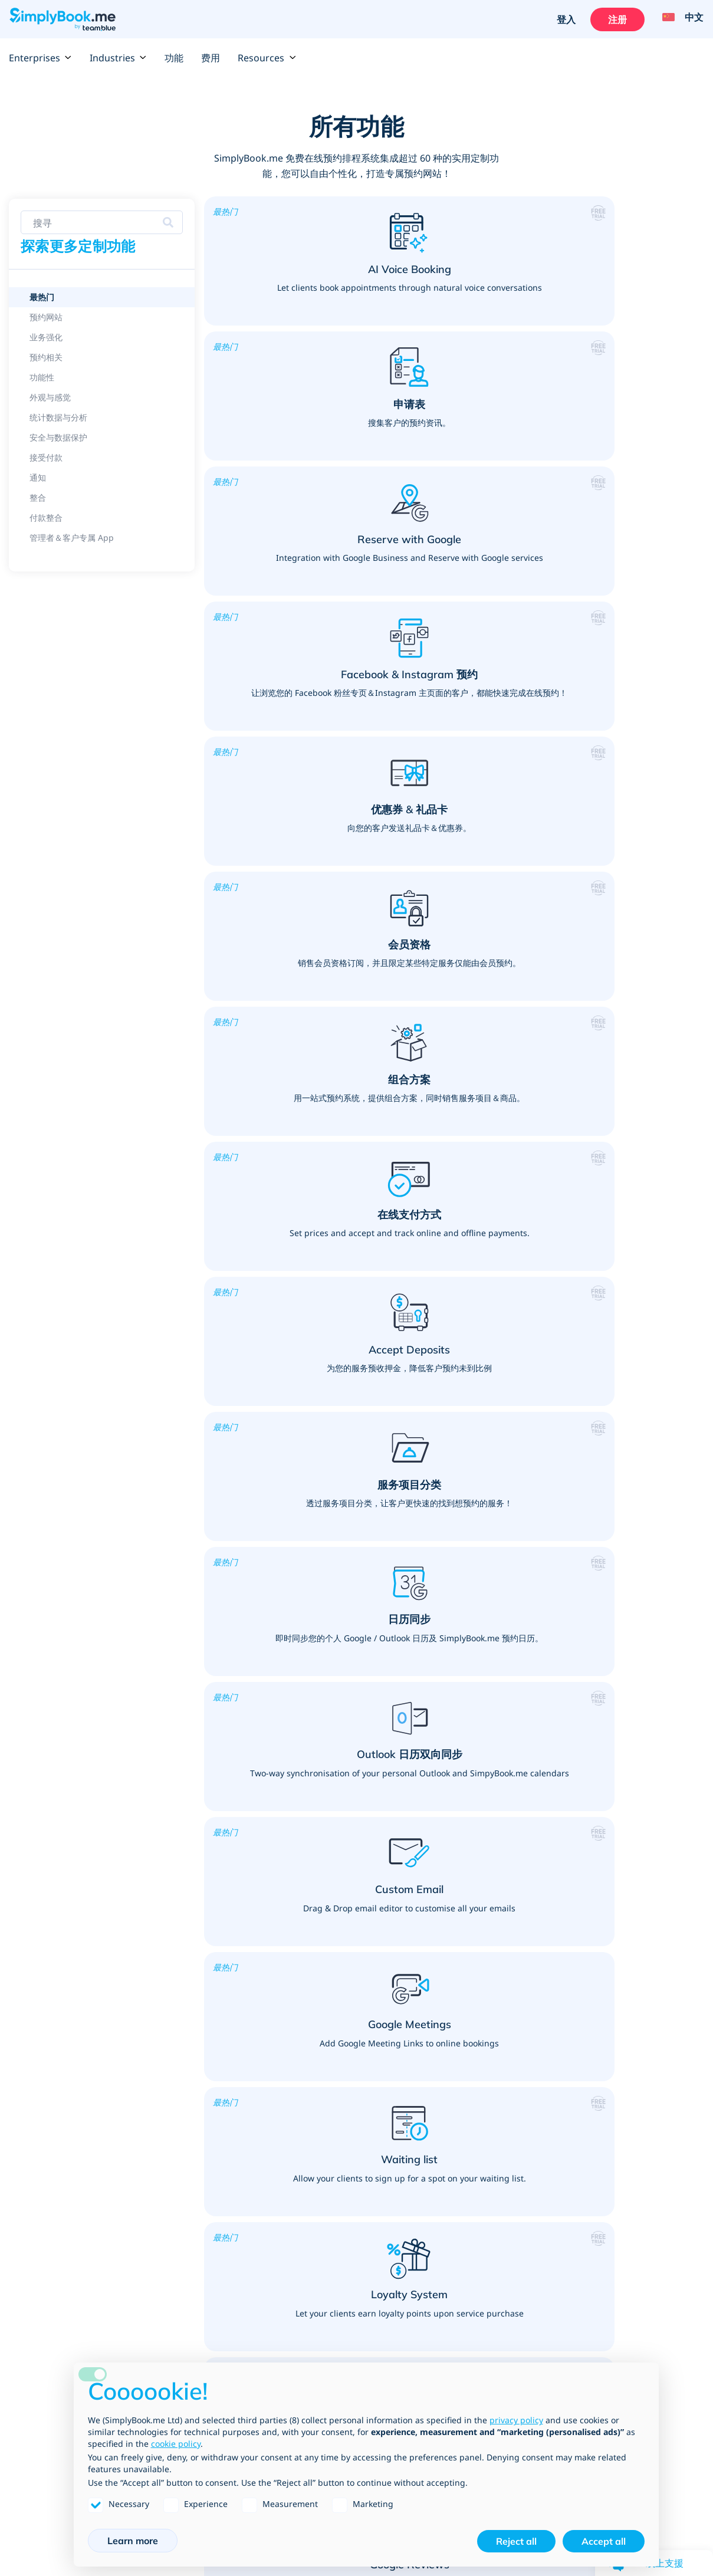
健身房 (325, 2081)
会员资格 (25, 2115)
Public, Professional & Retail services (495, 1840)
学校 (321, 1885)
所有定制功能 (33, 2275)
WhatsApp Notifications (57, 2161)
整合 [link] (37, 497)
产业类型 (195, 2306)
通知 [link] (37, 477)
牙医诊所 (598, 1870)
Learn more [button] (132, 2541)
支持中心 (329, 2275)
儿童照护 (329, 1977)
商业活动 (463, 2173)
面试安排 (463, 1943)
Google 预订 (32, 2100)
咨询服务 (195, 2066)
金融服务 (463, 1928)
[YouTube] (667, 2422)
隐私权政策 (602, 2306)
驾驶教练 (598, 2081)
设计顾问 (195, 2143)
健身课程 (329, 2097)
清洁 (187, 2173)
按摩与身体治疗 (610, 1854)
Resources (267, 57)
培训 (187, 2081)
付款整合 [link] (46, 517)
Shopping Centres (482, 1867)
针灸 (589, 1916)
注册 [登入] (614, 19)
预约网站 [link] (46, 317)
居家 (187, 2158)
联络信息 (463, 2321)
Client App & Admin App (58, 2176)
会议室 (459, 2158)
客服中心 (463, 1913)
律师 (455, 1974)
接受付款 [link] (46, 457)
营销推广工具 (33, 1992)
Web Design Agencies (491, 1989)
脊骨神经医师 (606, 1900)
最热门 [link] (41, 297)
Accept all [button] (603, 2541)
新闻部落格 (467, 2352)
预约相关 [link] (46, 357)
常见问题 (329, 2306)
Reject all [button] (516, 2541)
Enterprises (40, 57)
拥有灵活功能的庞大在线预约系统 (71, 1931)
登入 (563, 19)
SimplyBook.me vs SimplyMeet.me (77, 2336)
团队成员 (463, 2306)
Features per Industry (51, 1854)
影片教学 (329, 2321)
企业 (187, 2290)
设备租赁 (463, 2112)
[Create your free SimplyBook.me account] (439, 1586)
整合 (17, 2146)
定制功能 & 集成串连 (47, 2290)
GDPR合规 (601, 2290)
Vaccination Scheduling (627, 1992)
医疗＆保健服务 (614, 1834)
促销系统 (25, 1962)
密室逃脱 (463, 2081)
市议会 (459, 1897)
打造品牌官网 (33, 1977)
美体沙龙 (195, 1900)
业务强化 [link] (46, 337)
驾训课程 (600, 2046)
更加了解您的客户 (42, 1900)
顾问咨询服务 (203, 2097)
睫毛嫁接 (195, 1854)
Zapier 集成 (31, 2069)
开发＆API (198, 2321)
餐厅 (455, 2127)
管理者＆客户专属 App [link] (71, 537)
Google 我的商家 (40, 2084)
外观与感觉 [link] (50, 397)
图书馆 (325, 1900)
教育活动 (329, 1962)
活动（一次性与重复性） (492, 2143)
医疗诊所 (598, 1885)
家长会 (325, 1916)
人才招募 (463, 2336)
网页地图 (329, 2352)
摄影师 (459, 2097)
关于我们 (463, 2290)
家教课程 (329, 1931)
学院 (321, 1870)
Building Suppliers (483, 2005)
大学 (321, 1854)
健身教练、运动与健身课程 (369, 2046)
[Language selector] (679, 19)
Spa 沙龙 (196, 1885)
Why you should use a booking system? (87, 2023)
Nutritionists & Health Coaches (642, 2008)
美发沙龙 (195, 1870)
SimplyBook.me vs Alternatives (71, 2352)
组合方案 (25, 2054)
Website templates (46, 2321)
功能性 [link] (41, 377)
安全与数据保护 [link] (58, 437)
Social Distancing (615, 1977)
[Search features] (102, 222)
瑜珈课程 (329, 2112)
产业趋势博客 (338, 2336)
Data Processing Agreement (637, 2321)
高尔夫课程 (333, 2127)
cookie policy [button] (176, 2443)
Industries (118, 57)
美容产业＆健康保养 (221, 1834)
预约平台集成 (33, 2306)
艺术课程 (463, 2066)
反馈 (455, 2275)
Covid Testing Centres (625, 1962)
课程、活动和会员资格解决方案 (66, 1870)
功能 (174, 57)
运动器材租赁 (338, 2143)
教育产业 (332, 1834)
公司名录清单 (203, 2336)
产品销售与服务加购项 (50, 1885)
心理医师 (598, 1946)
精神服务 (195, 2127)
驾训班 (593, 2066)
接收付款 (25, 1946)
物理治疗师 (602, 1931)
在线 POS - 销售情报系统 (56, 2038)
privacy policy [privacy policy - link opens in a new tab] (516, 2420)
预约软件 (25, 2008)
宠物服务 (195, 2112)
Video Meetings (39, 2130)
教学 (321, 1946)
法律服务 (463, 1959)
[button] (286, 281)
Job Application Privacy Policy (641, 2352)
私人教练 (329, 2066)
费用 (210, 57)
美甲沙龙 (195, 1916)
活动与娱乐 (470, 2046)
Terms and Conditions (624, 2275)
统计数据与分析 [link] (58, 417)
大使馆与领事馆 (476, 1882)
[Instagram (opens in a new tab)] (691, 2422)
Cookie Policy (608, 2336)
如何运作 (329, 2290)
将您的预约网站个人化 (50, 1916)
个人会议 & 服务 (213, 2046)
